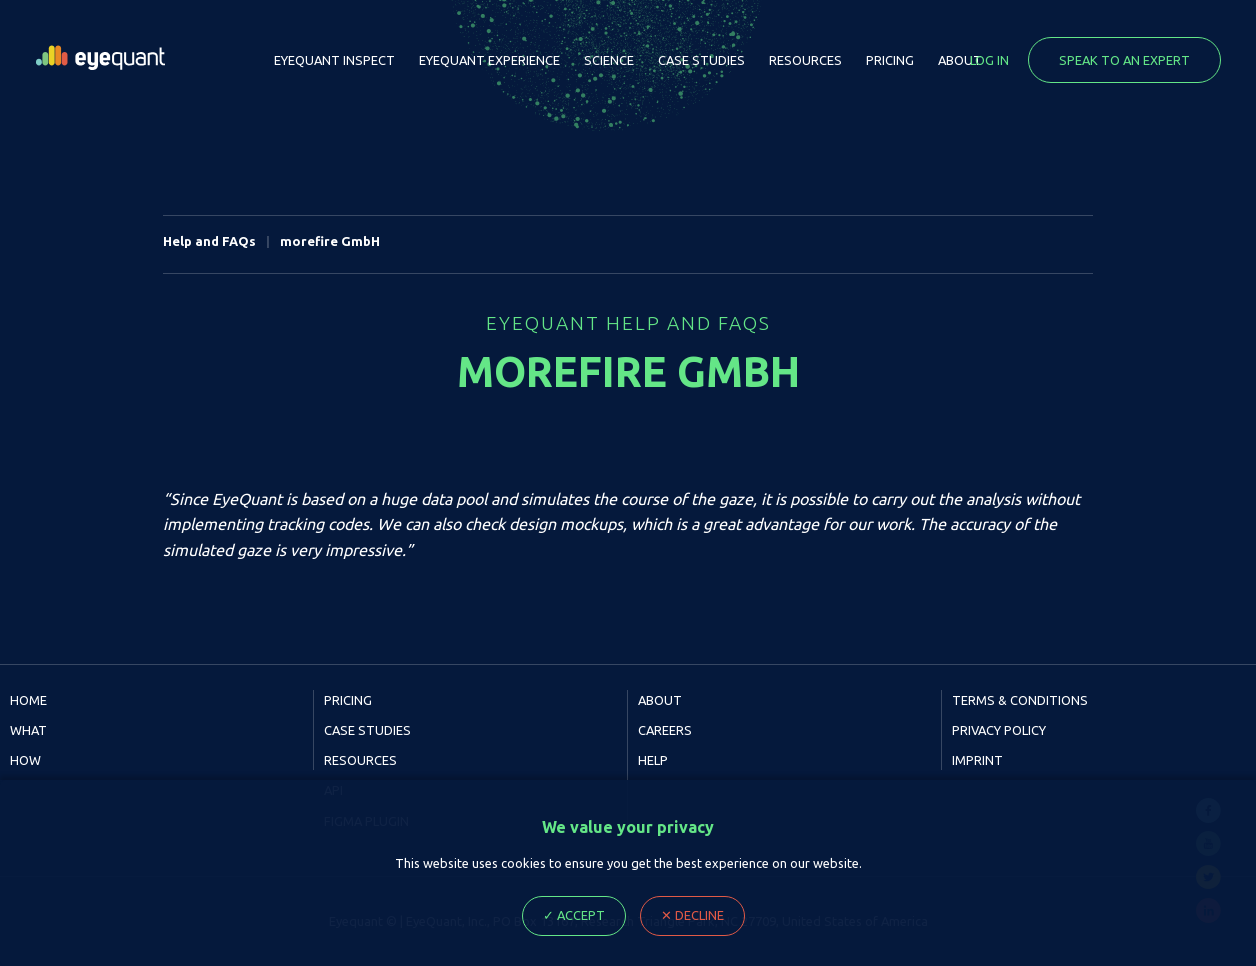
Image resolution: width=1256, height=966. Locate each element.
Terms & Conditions (1020, 700)
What (28, 730)
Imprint (977, 760)
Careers (665, 730)
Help (653, 760)
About (960, 60)
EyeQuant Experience (489, 60)
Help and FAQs (209, 241)
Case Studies (701, 60)
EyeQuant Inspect (334, 60)
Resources (805, 60)
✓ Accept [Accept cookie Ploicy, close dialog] (574, 915)
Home (28, 700)
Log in (989, 60)
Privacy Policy (999, 730)
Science (609, 60)
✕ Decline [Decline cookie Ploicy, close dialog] (692, 915)
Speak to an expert (1124, 60)
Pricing (890, 60)
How (25, 760)
